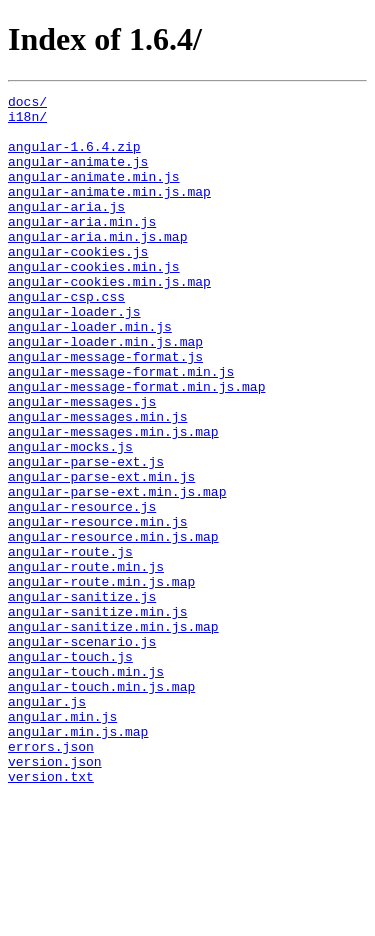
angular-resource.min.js (97, 608)
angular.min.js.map (78, 860)
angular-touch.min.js (86, 788)
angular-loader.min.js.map (105, 392)
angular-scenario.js (82, 752)
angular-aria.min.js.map (97, 266)
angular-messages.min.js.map (113, 500)
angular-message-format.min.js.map (136, 446)
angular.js (47, 824)
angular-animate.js (78, 176)
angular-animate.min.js (94, 194)
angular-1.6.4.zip (74, 158)
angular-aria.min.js (82, 248)
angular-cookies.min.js (94, 302)
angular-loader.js (74, 356)
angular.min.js (62, 842)
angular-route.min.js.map (101, 680)
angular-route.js (70, 644)
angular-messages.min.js (97, 482)
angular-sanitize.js (82, 698)
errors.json (51, 878)
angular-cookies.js (78, 284)
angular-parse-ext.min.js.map (117, 572)
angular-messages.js (82, 464)
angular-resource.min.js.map (113, 626)
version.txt (51, 914)
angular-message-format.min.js (121, 428)
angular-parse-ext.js (86, 536)
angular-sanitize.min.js (97, 716)
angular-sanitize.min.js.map (113, 734)
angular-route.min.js (86, 662)
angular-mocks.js (70, 518)
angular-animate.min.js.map (109, 212)
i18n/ (27, 122)
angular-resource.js (82, 590)
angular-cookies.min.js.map (109, 320)
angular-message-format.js (105, 410)
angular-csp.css (66, 338)
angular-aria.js (66, 230)
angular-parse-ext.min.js (101, 554)
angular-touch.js (70, 770)
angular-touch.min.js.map (101, 806)
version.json (55, 896)
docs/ (27, 104)
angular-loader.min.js (90, 374)
